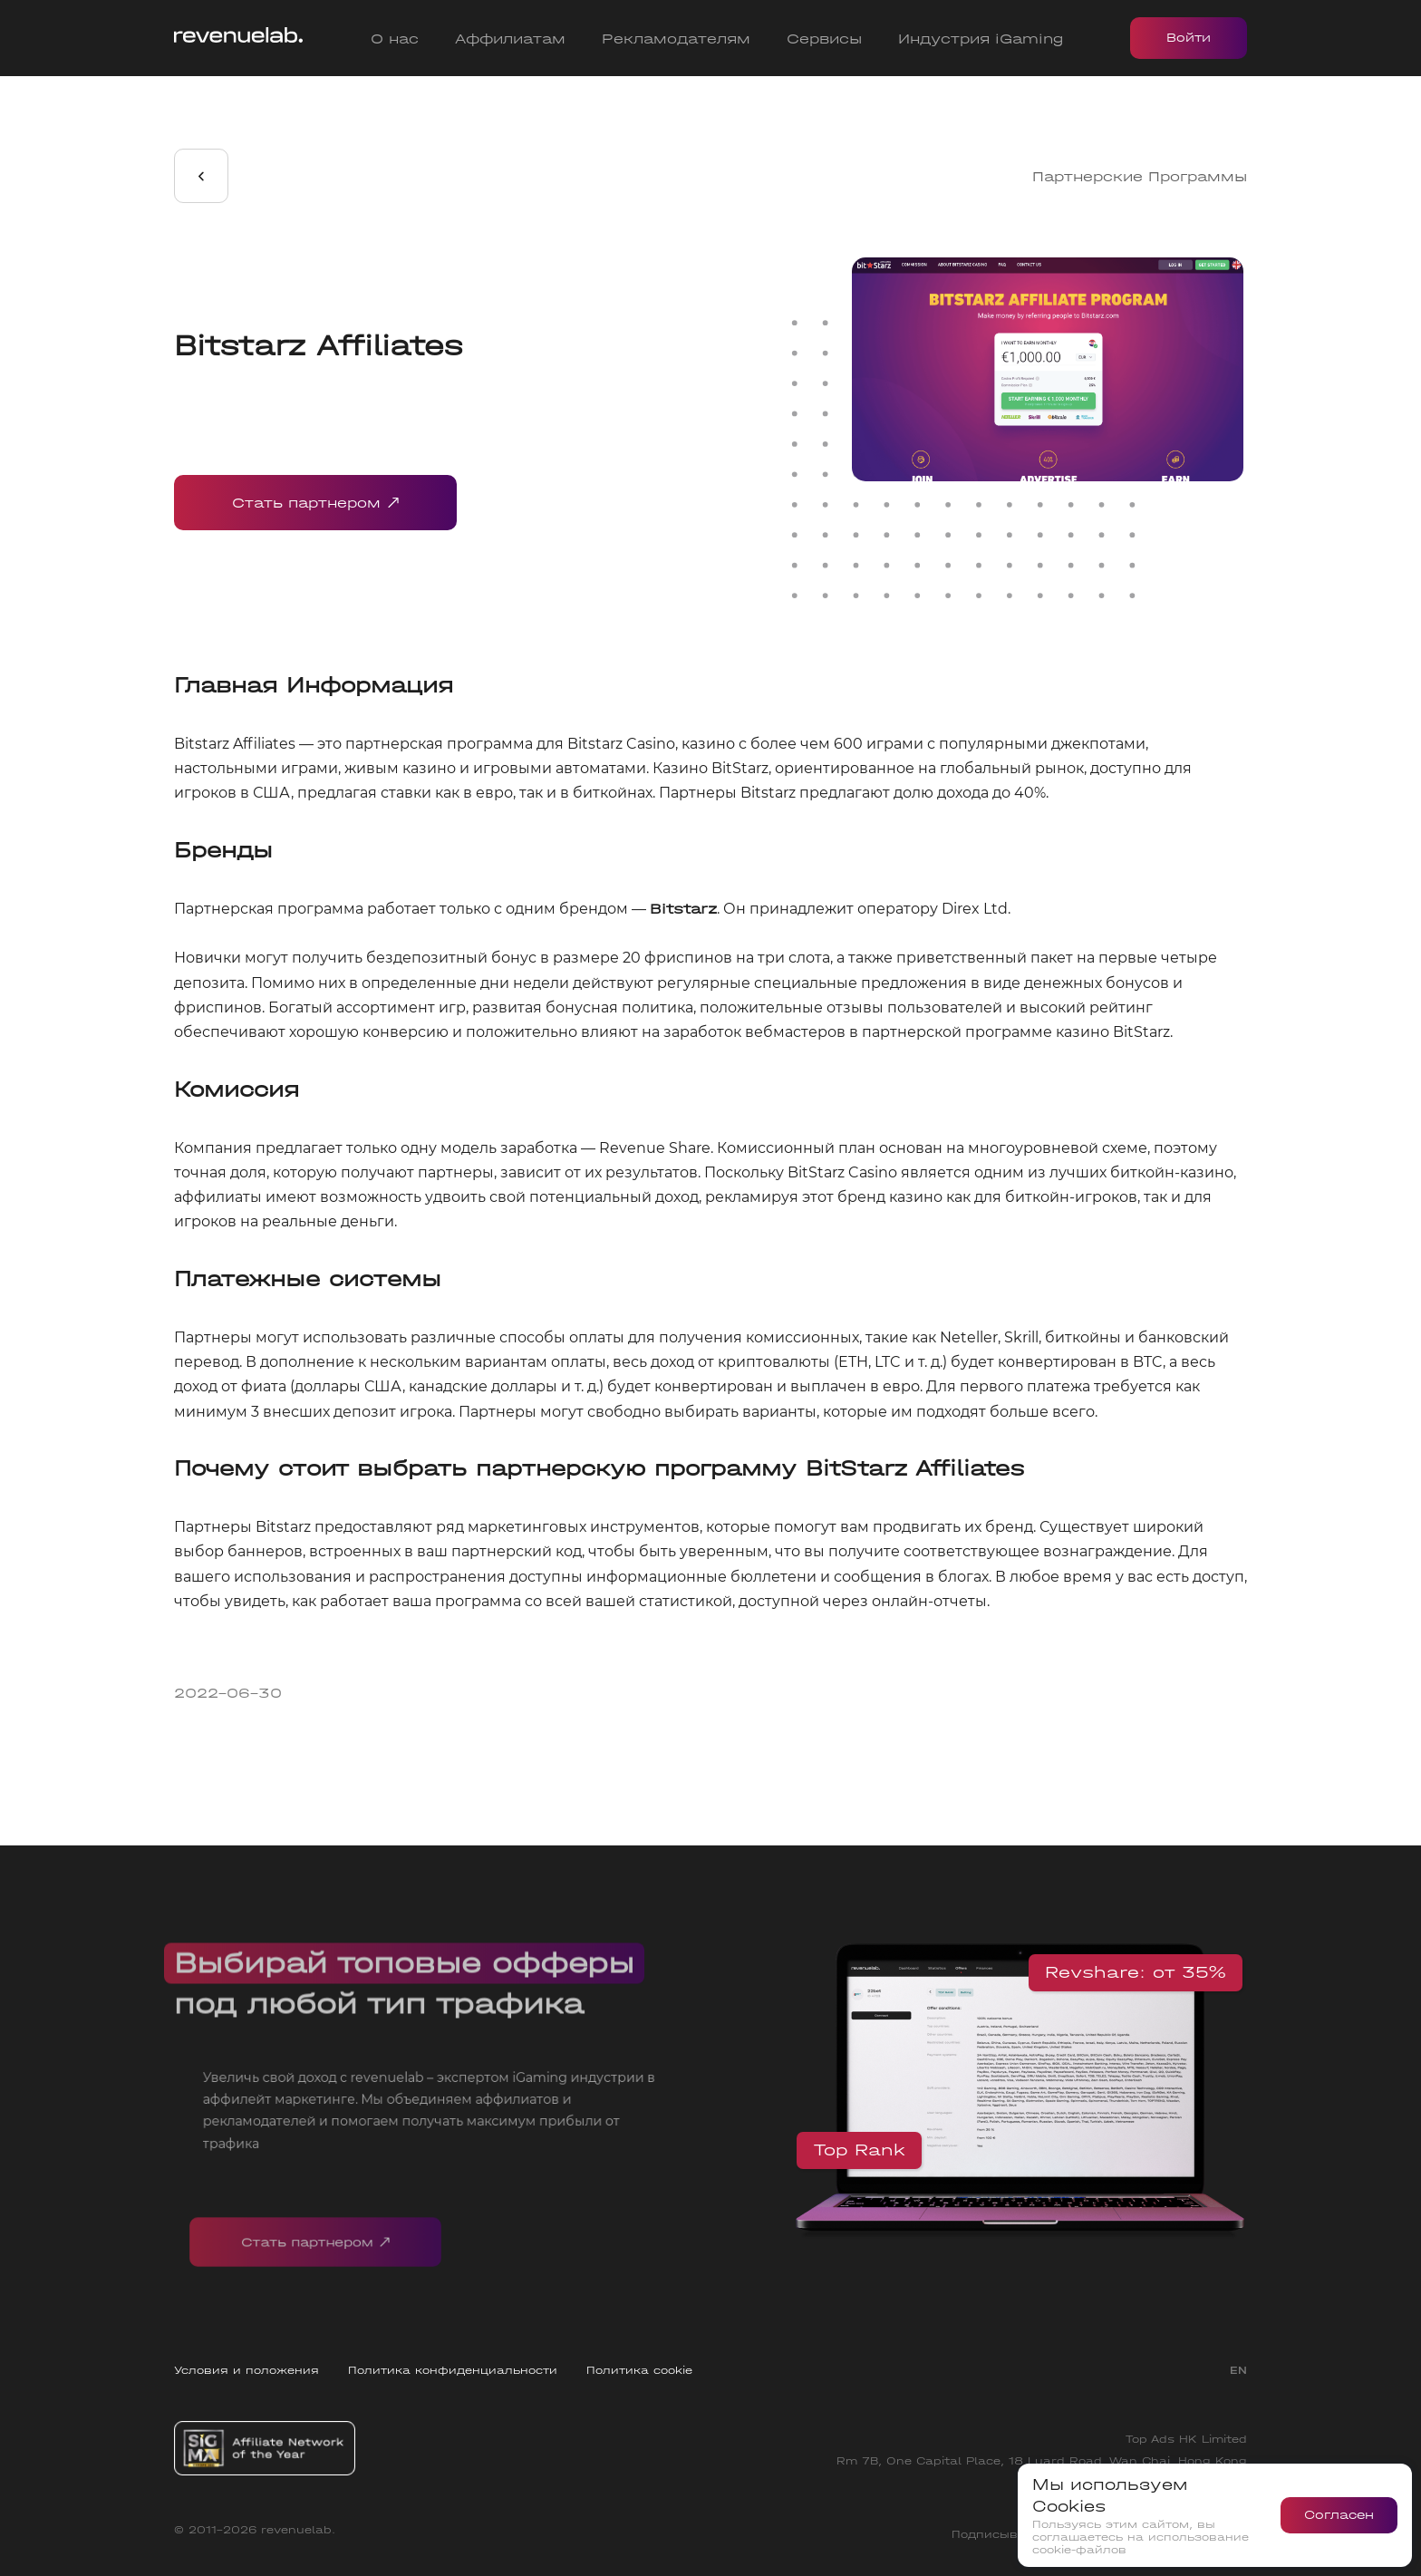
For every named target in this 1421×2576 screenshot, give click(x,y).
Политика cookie (639, 2370)
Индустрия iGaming (980, 38)
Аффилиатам (510, 38)
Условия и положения (246, 2370)
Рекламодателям (676, 38)
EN (1238, 2370)
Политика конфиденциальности (452, 2370)
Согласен (1339, 2515)
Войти (1188, 37)
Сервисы (824, 38)
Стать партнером (315, 502)
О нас (395, 38)
